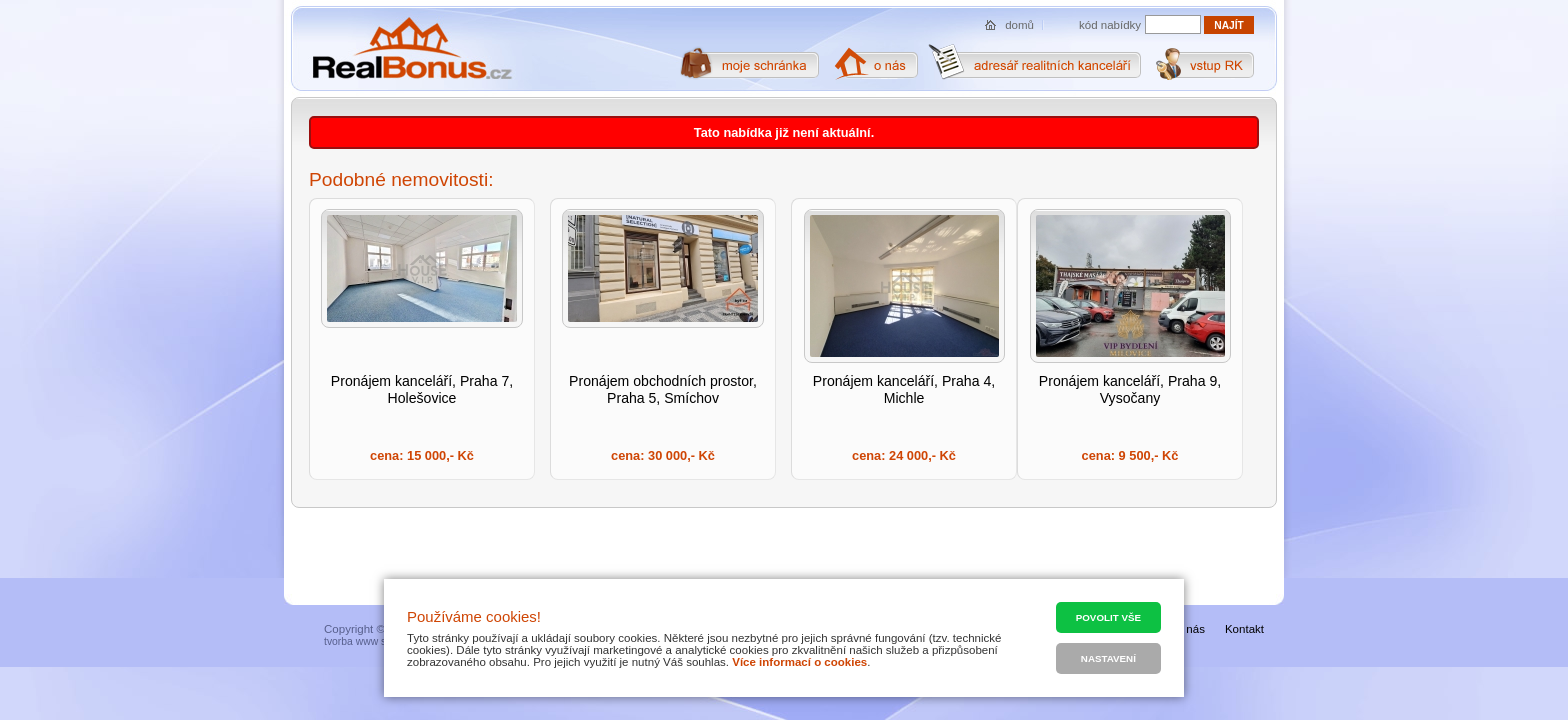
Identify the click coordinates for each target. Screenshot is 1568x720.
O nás (1189, 629)
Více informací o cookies (799, 662)
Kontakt (1244, 629)
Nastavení (1108, 658)
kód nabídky (1110, 25)
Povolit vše (1108, 617)
